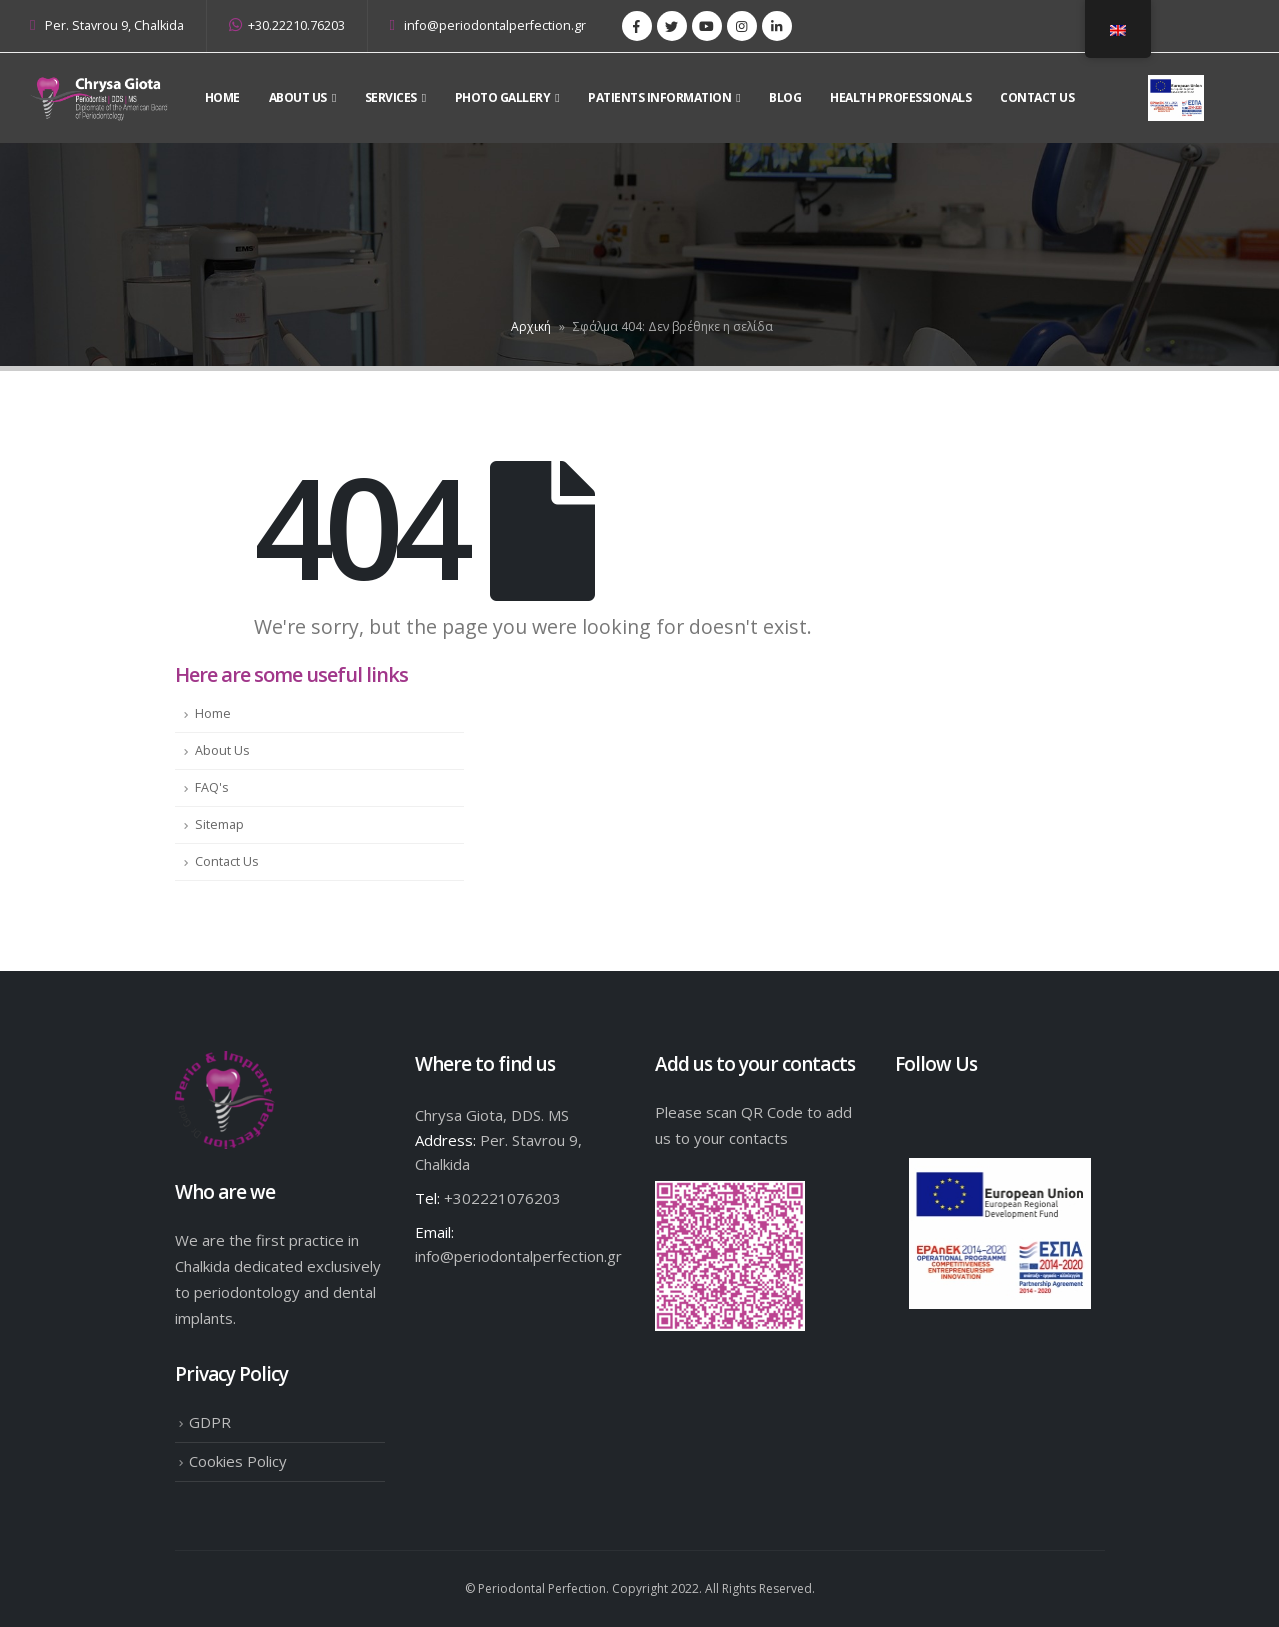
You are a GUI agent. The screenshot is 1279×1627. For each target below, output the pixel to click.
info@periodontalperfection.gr (488, 25)
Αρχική (531, 326)
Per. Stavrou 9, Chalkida (114, 25)
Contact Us (1037, 97)
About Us (222, 750)
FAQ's (212, 787)
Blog (785, 97)
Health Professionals (900, 97)
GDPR (210, 1422)
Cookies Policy (238, 1461)
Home (222, 97)
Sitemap (219, 824)
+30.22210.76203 (287, 25)
